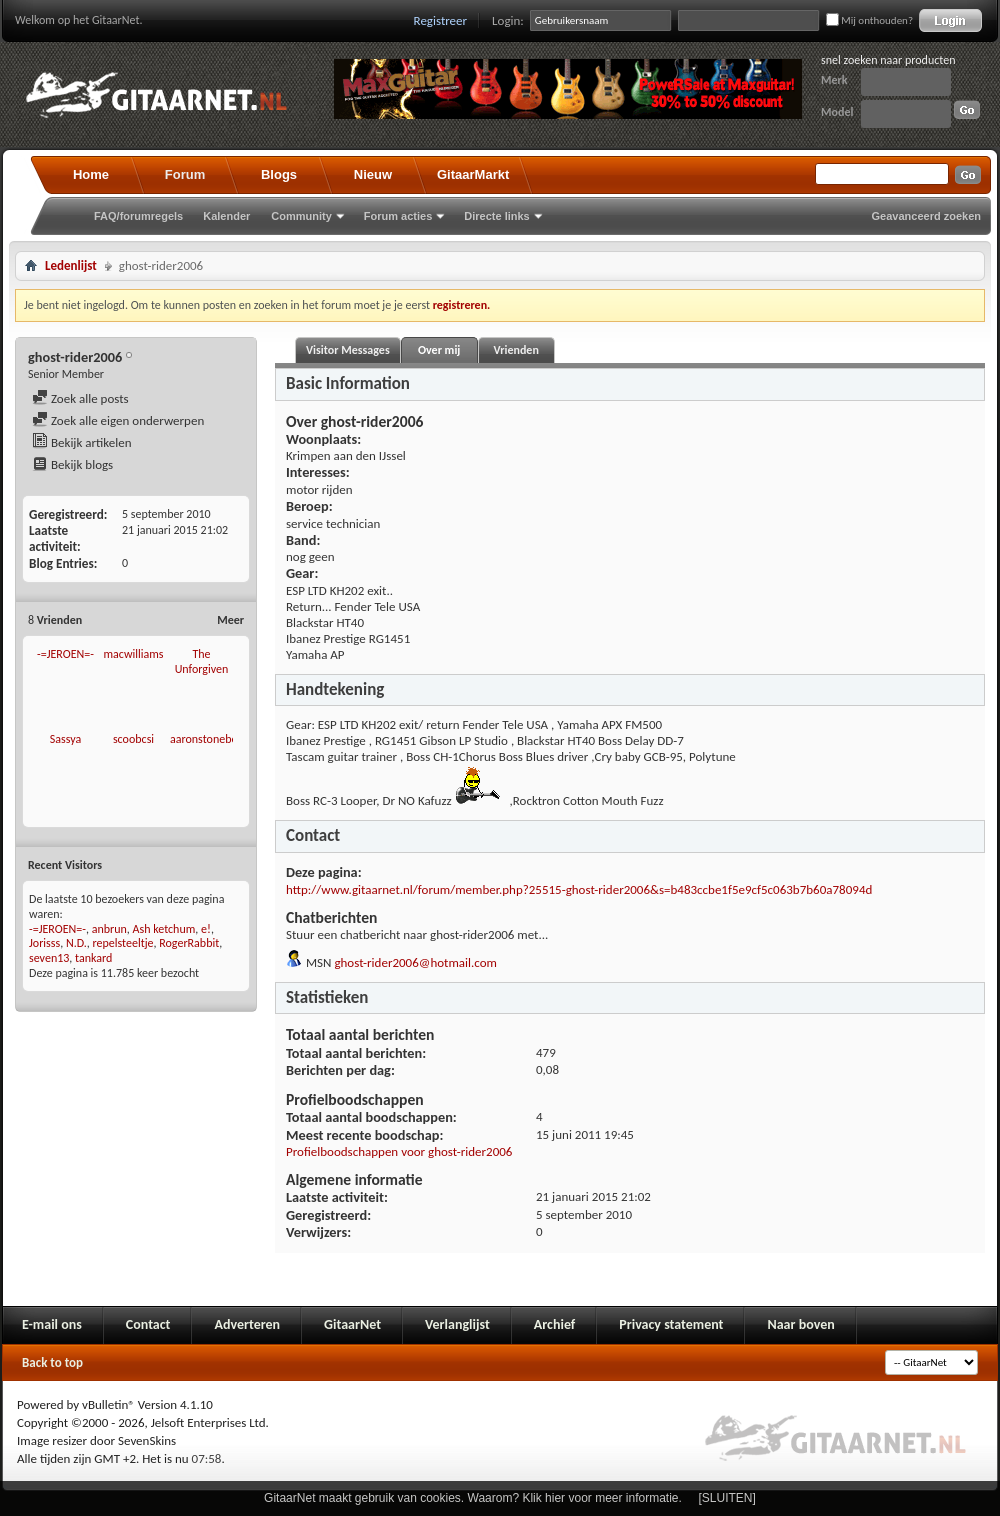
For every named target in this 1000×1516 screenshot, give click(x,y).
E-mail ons (52, 1324)
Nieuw (373, 174)
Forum (185, 174)
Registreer (441, 20)
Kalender (226, 216)
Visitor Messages (348, 350)
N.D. (76, 943)
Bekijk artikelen (82, 442)
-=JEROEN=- (65, 654)
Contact (148, 1324)
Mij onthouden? (869, 20)
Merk (834, 80)
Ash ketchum (164, 929)
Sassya (65, 739)
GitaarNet (352, 1324)
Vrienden (515, 350)
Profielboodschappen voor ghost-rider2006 (399, 1151)
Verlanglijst (457, 1324)
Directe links (496, 216)
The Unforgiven (202, 661)
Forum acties (398, 216)
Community (301, 216)
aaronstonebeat (208, 739)
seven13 (49, 958)
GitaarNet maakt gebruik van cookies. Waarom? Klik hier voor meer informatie (471, 1498)
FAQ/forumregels (138, 216)
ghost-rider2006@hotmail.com (415, 962)
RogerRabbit (189, 943)
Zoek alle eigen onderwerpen (118, 420)
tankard (93, 958)
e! (206, 929)
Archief (554, 1324)
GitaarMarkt (473, 174)
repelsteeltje (123, 943)
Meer (230, 620)
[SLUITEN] (727, 1498)
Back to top (52, 1362)
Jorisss (44, 943)
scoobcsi (133, 739)
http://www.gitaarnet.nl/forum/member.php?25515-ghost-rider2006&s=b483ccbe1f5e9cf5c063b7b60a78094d (579, 889)
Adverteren (247, 1324)
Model (837, 112)
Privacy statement (671, 1324)
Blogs (279, 174)
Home (91, 174)
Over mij (439, 350)
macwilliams (133, 654)
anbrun (109, 929)
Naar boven (800, 1324)
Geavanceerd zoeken (926, 216)
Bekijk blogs (72, 464)
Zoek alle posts (80, 398)
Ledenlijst (71, 265)
